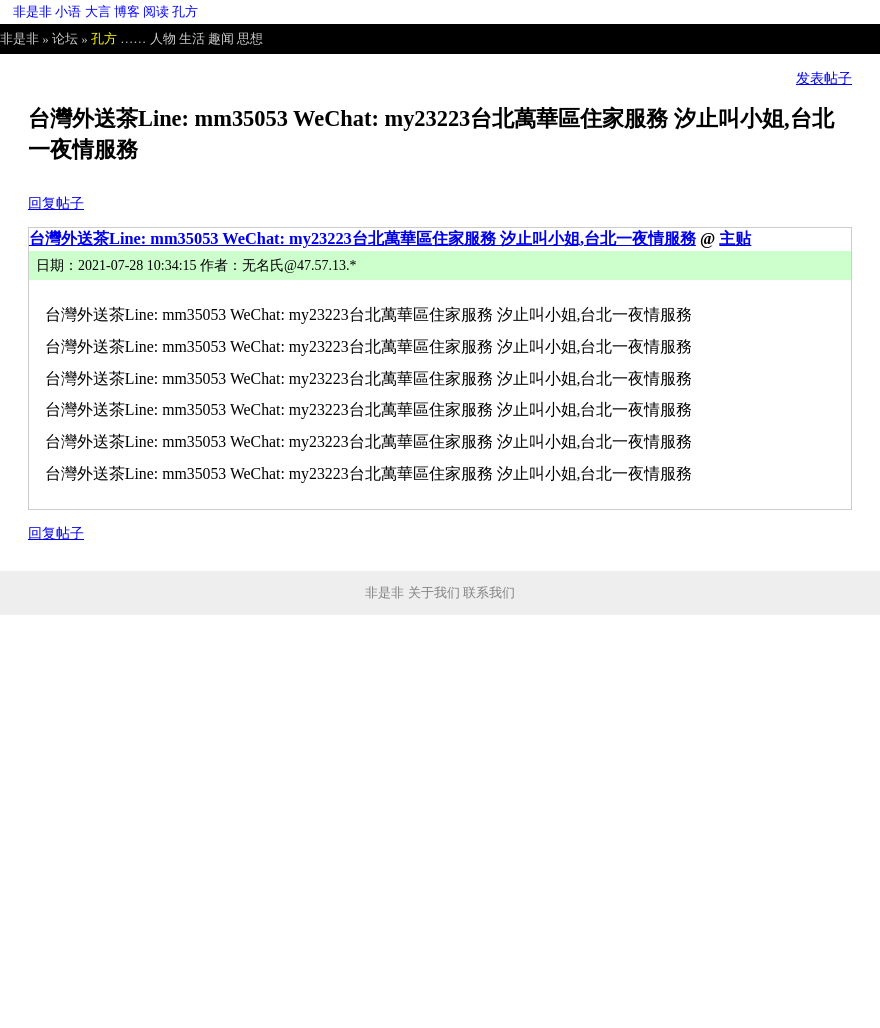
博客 (127, 11)
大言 (98, 11)
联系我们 (489, 592)
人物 (163, 38)
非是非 (32, 11)
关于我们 (434, 592)
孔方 (185, 11)
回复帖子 (56, 203)
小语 (68, 11)
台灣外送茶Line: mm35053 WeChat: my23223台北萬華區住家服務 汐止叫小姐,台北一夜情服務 (362, 238)
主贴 (735, 238)
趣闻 (221, 38)
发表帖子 (824, 78)
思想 (250, 38)
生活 (192, 38)
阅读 (156, 11)
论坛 (65, 38)
